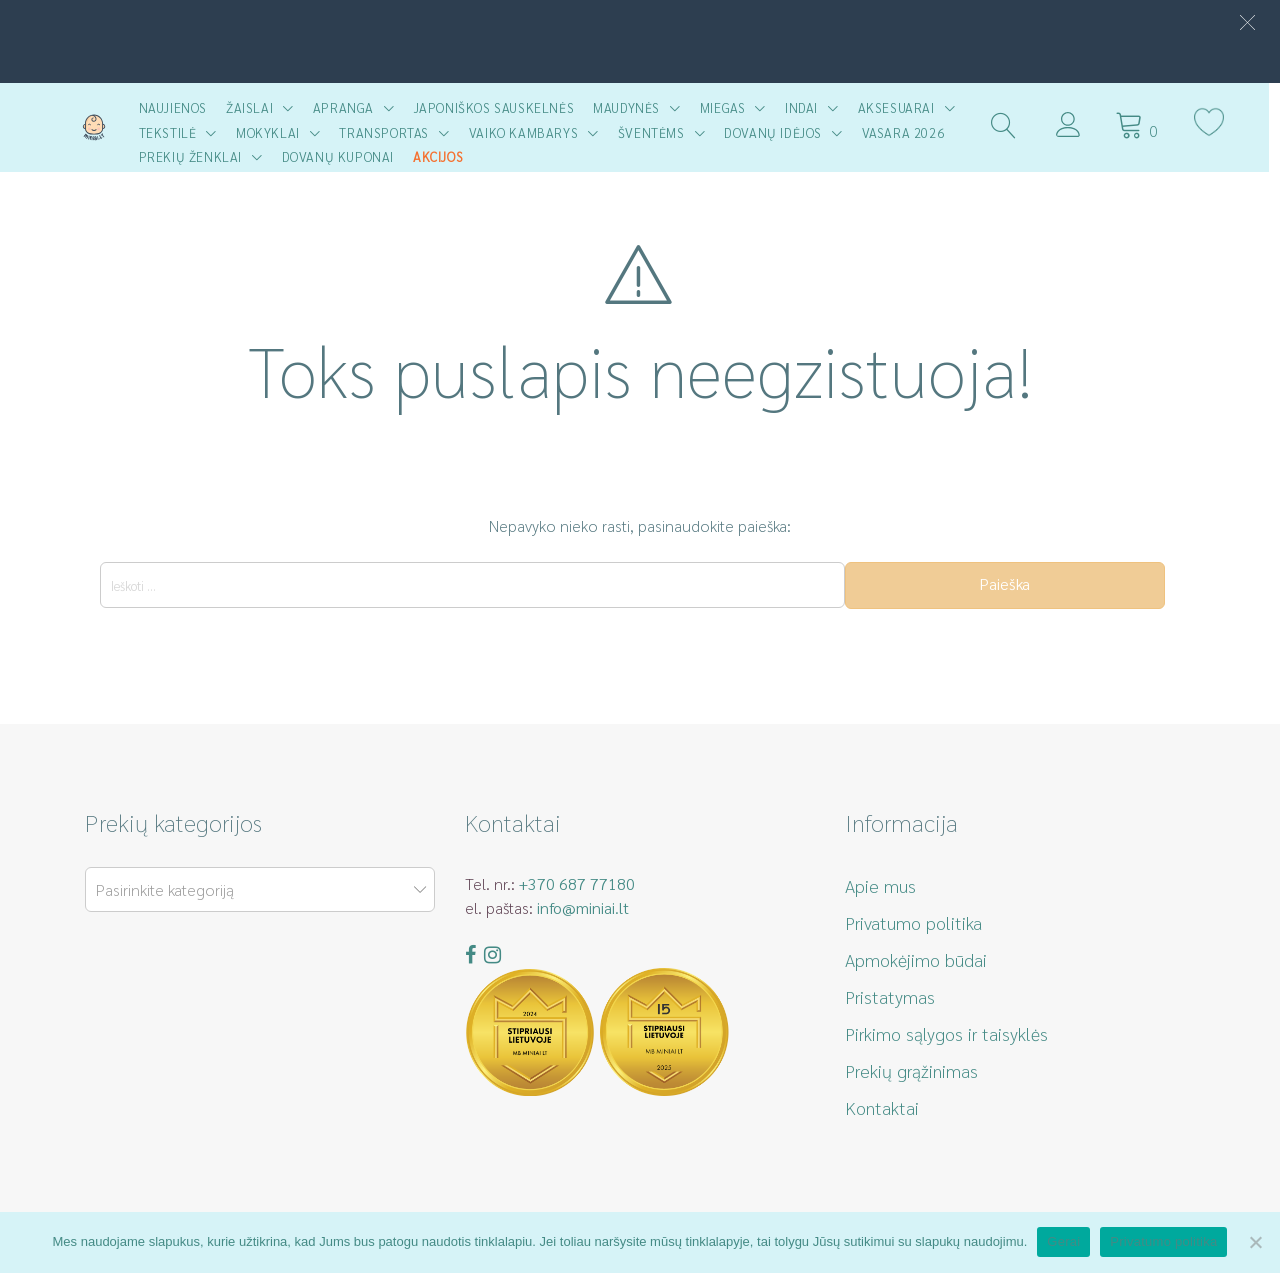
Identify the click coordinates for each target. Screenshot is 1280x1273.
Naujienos (178, 107)
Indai (806, 107)
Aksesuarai (901, 107)
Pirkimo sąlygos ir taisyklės (946, 1033)
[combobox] (260, 889)
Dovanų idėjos (778, 132)
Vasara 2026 (908, 132)
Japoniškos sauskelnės (499, 107)
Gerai (1063, 1241)
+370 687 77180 (577, 883)
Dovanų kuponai (343, 156)
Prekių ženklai (195, 156)
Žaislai (254, 107)
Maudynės (632, 107)
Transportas (390, 132)
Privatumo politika (913, 922)
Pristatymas (890, 996)
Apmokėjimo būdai (916, 959)
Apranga (348, 107)
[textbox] (256, 890)
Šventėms (656, 132)
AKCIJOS (443, 156)
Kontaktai (882, 1107)
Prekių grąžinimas (911, 1070)
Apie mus (880, 885)
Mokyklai (273, 132)
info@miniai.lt (583, 907)
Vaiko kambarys (528, 132)
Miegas (728, 107)
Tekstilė (173, 132)
